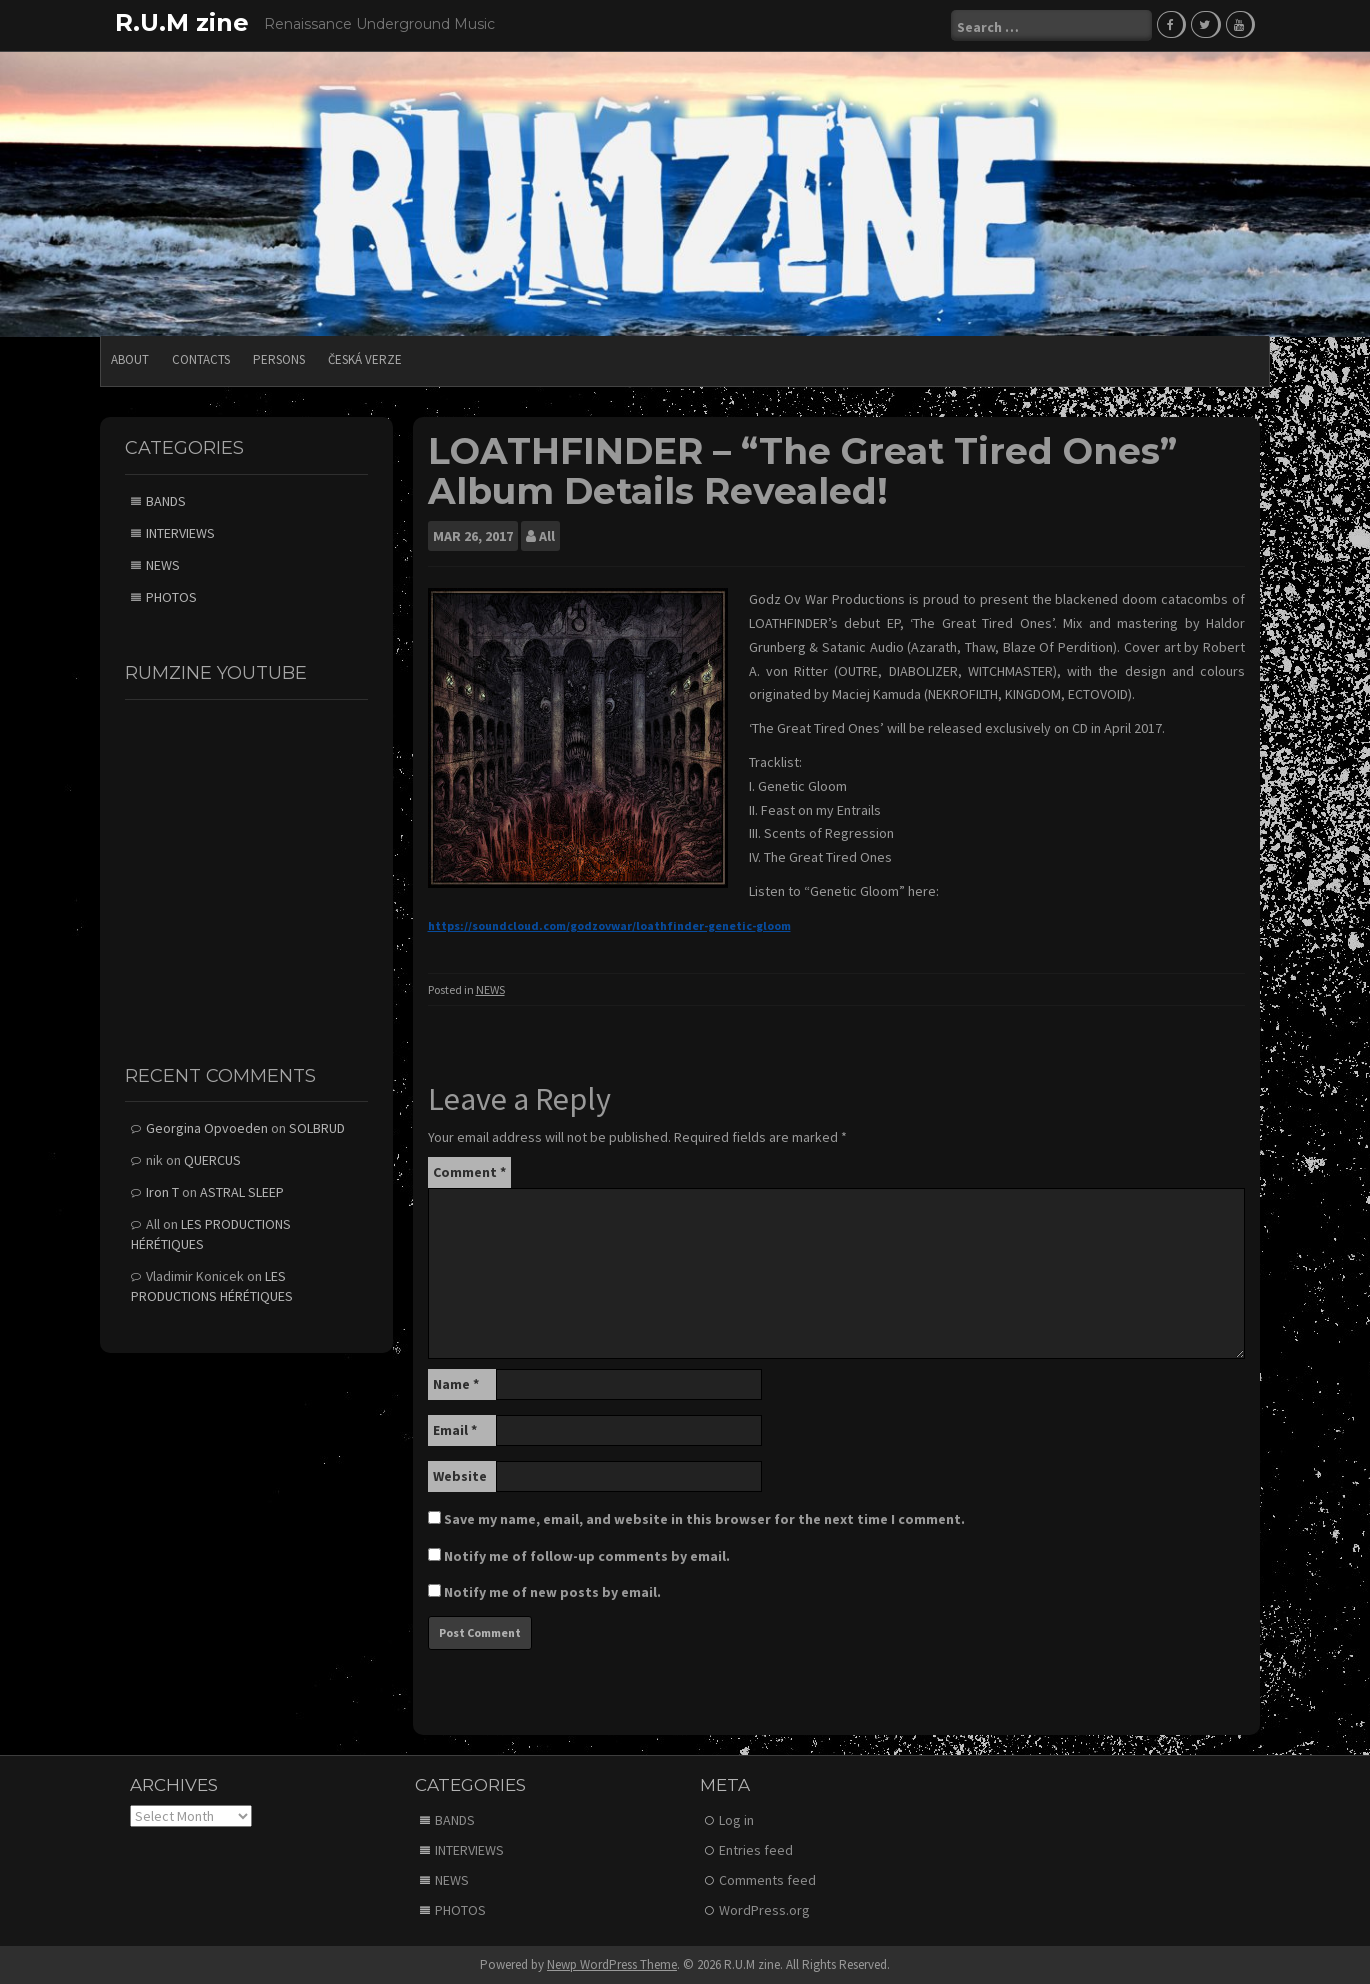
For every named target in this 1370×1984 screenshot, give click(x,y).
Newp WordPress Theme (612, 1964)
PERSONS (279, 359)
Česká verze (365, 359)
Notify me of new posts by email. (552, 1592)
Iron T (162, 1192)
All (547, 536)
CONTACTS (201, 359)
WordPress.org (764, 1910)
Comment (469, 1172)
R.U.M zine (182, 22)
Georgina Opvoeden (207, 1128)
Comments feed (767, 1880)
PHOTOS (171, 597)
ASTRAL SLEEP (242, 1192)
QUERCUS (212, 1160)
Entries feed (756, 1850)
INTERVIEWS (180, 533)
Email (455, 1430)
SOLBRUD (317, 1128)
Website (460, 1476)
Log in (736, 1820)
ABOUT (130, 359)
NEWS (490, 989)
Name (456, 1384)
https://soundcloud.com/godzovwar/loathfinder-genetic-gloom (609, 925)
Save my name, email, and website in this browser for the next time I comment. (704, 1519)
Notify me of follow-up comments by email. (587, 1556)
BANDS (166, 501)
